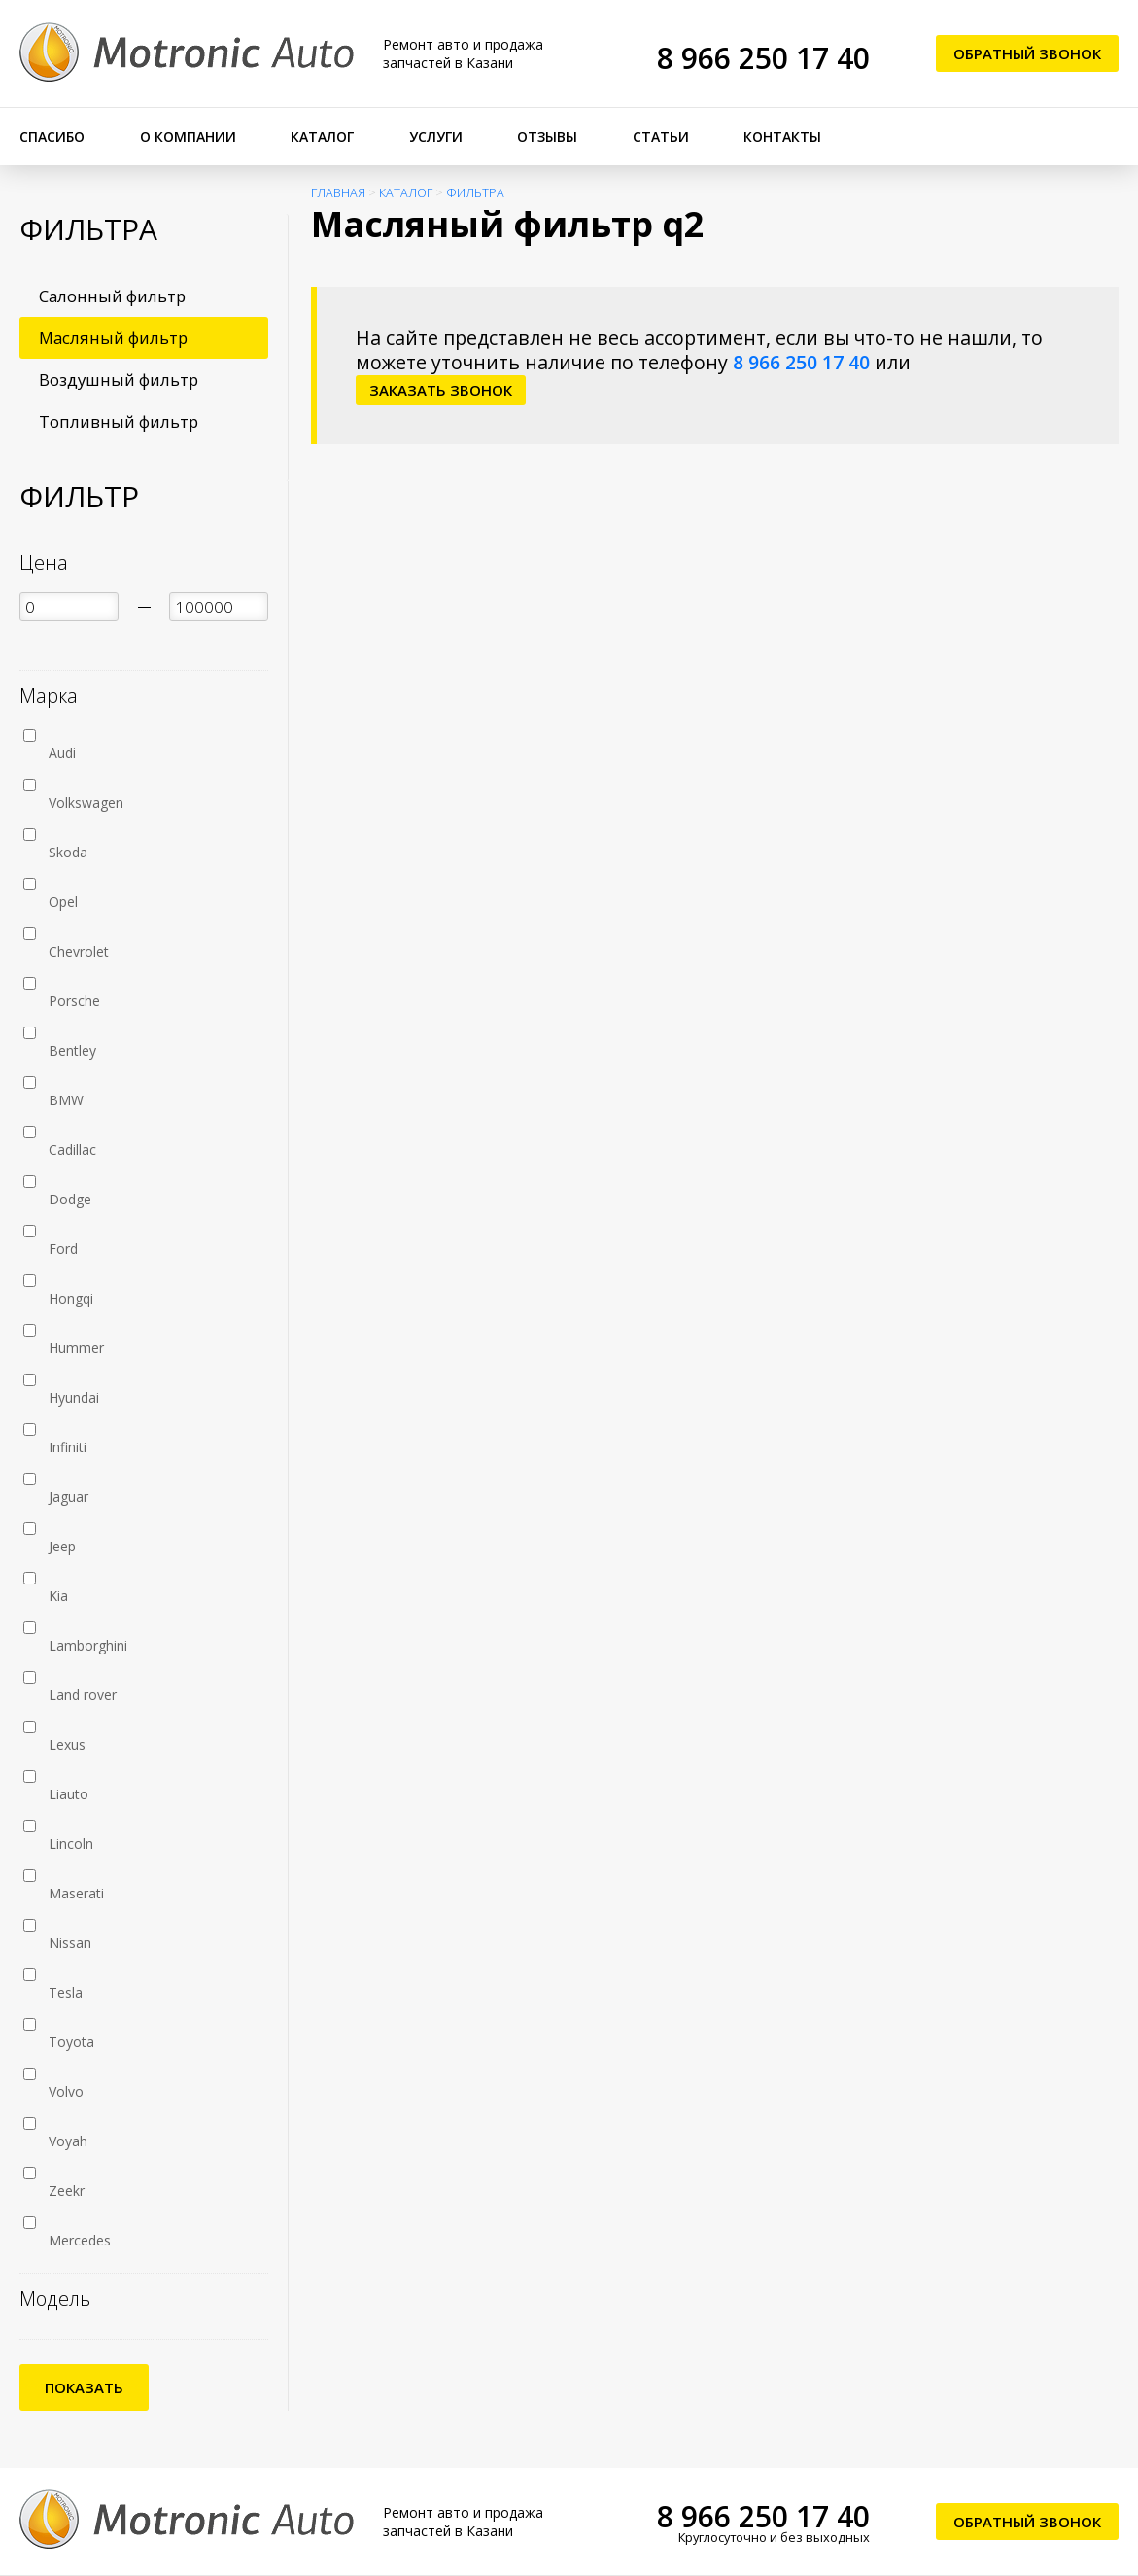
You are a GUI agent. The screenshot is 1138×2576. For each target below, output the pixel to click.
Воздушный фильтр (118, 379)
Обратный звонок (1027, 53)
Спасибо (52, 136)
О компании (188, 136)
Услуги (436, 136)
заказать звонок (440, 390)
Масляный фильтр (113, 338)
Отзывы (547, 136)
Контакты (782, 136)
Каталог (322, 136)
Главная (338, 193)
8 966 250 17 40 (763, 58)
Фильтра (475, 193)
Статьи (661, 136)
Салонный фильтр (112, 296)
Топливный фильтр (118, 421)
